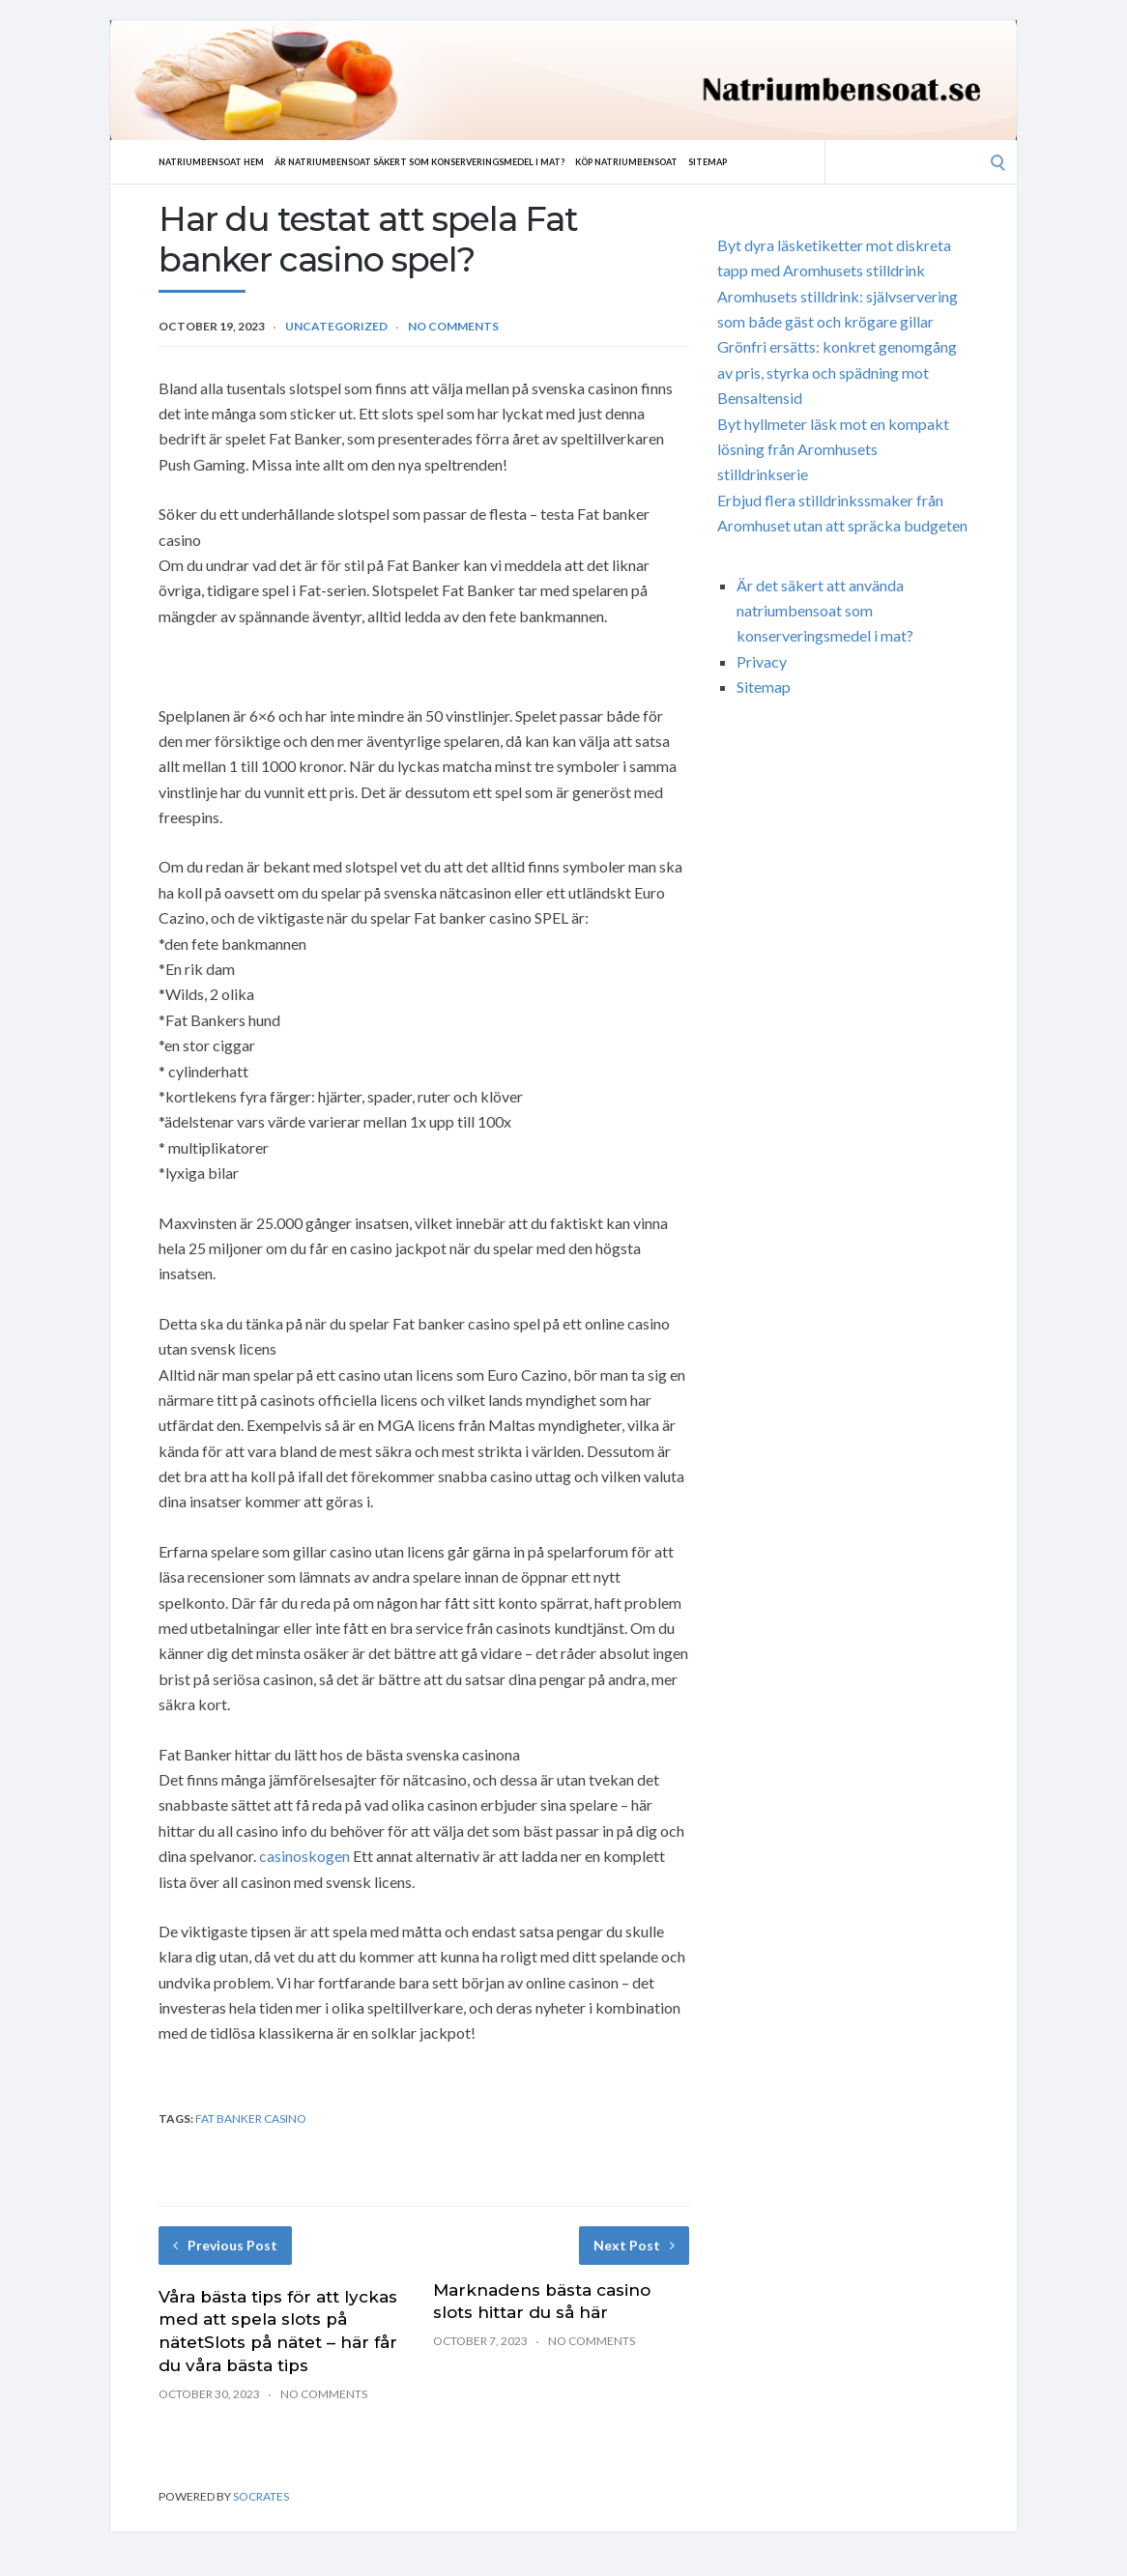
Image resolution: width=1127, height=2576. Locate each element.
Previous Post (225, 2245)
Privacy (762, 661)
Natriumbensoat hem (219, 161)
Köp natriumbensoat (696, 161)
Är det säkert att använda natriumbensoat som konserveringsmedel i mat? (825, 610)
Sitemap (790, 161)
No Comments (453, 326)
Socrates (261, 2496)
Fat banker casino (250, 2118)
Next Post (634, 2245)
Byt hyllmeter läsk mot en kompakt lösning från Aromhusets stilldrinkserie (833, 449)
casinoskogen (304, 1855)
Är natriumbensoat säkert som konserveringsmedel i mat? (458, 161)
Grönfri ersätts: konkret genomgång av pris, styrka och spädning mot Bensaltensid (837, 372)
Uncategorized (336, 326)
